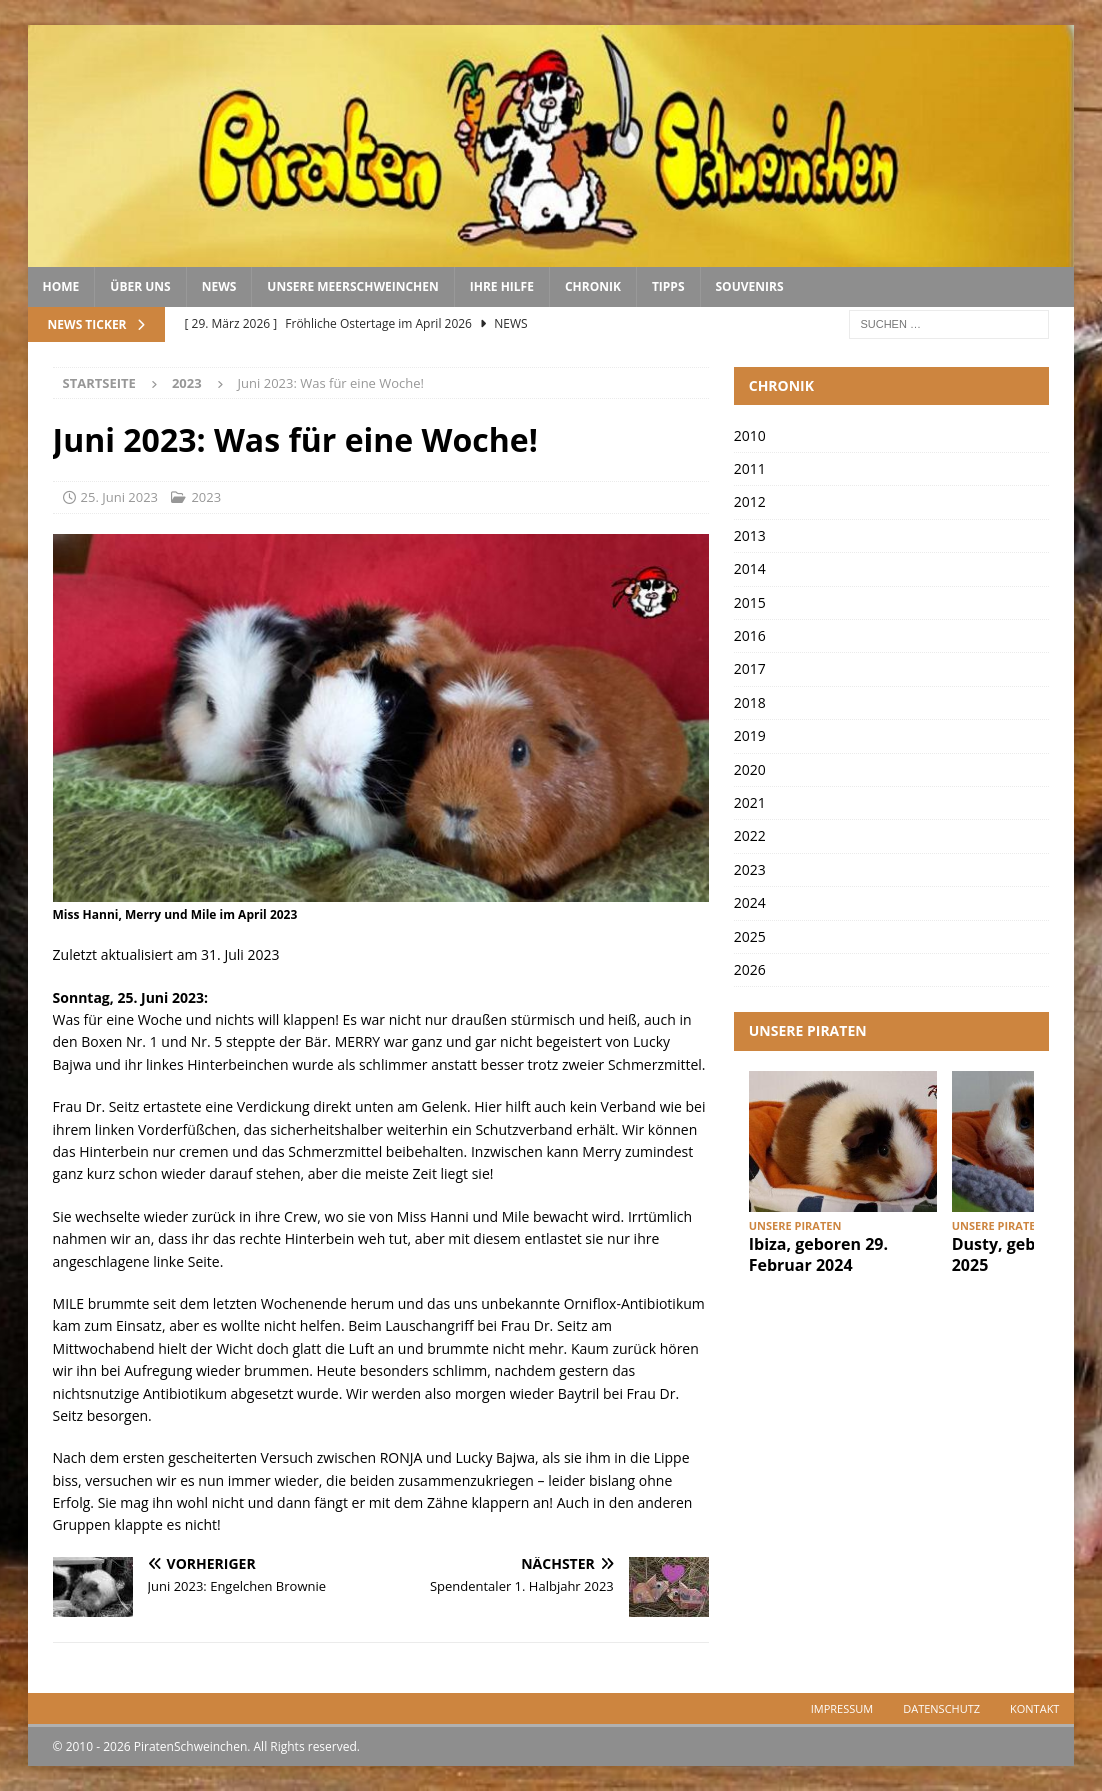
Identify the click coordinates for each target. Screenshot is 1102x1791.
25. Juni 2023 (120, 497)
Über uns (140, 286)
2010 (750, 435)
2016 (750, 635)
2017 (750, 668)
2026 (750, 969)
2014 (750, 568)
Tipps (668, 286)
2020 (750, 769)
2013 (750, 535)
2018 (750, 702)
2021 (750, 802)
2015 (750, 602)
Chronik (593, 286)
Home (61, 286)
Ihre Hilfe (502, 286)
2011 (750, 468)
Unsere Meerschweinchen (352, 286)
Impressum (842, 1708)
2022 (750, 835)
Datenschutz (941, 1708)
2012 (750, 501)
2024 (750, 902)
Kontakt (1034, 1708)
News (219, 286)
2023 (206, 497)
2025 (750, 936)
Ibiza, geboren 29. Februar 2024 (818, 1254)
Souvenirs (750, 286)
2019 (750, 735)
